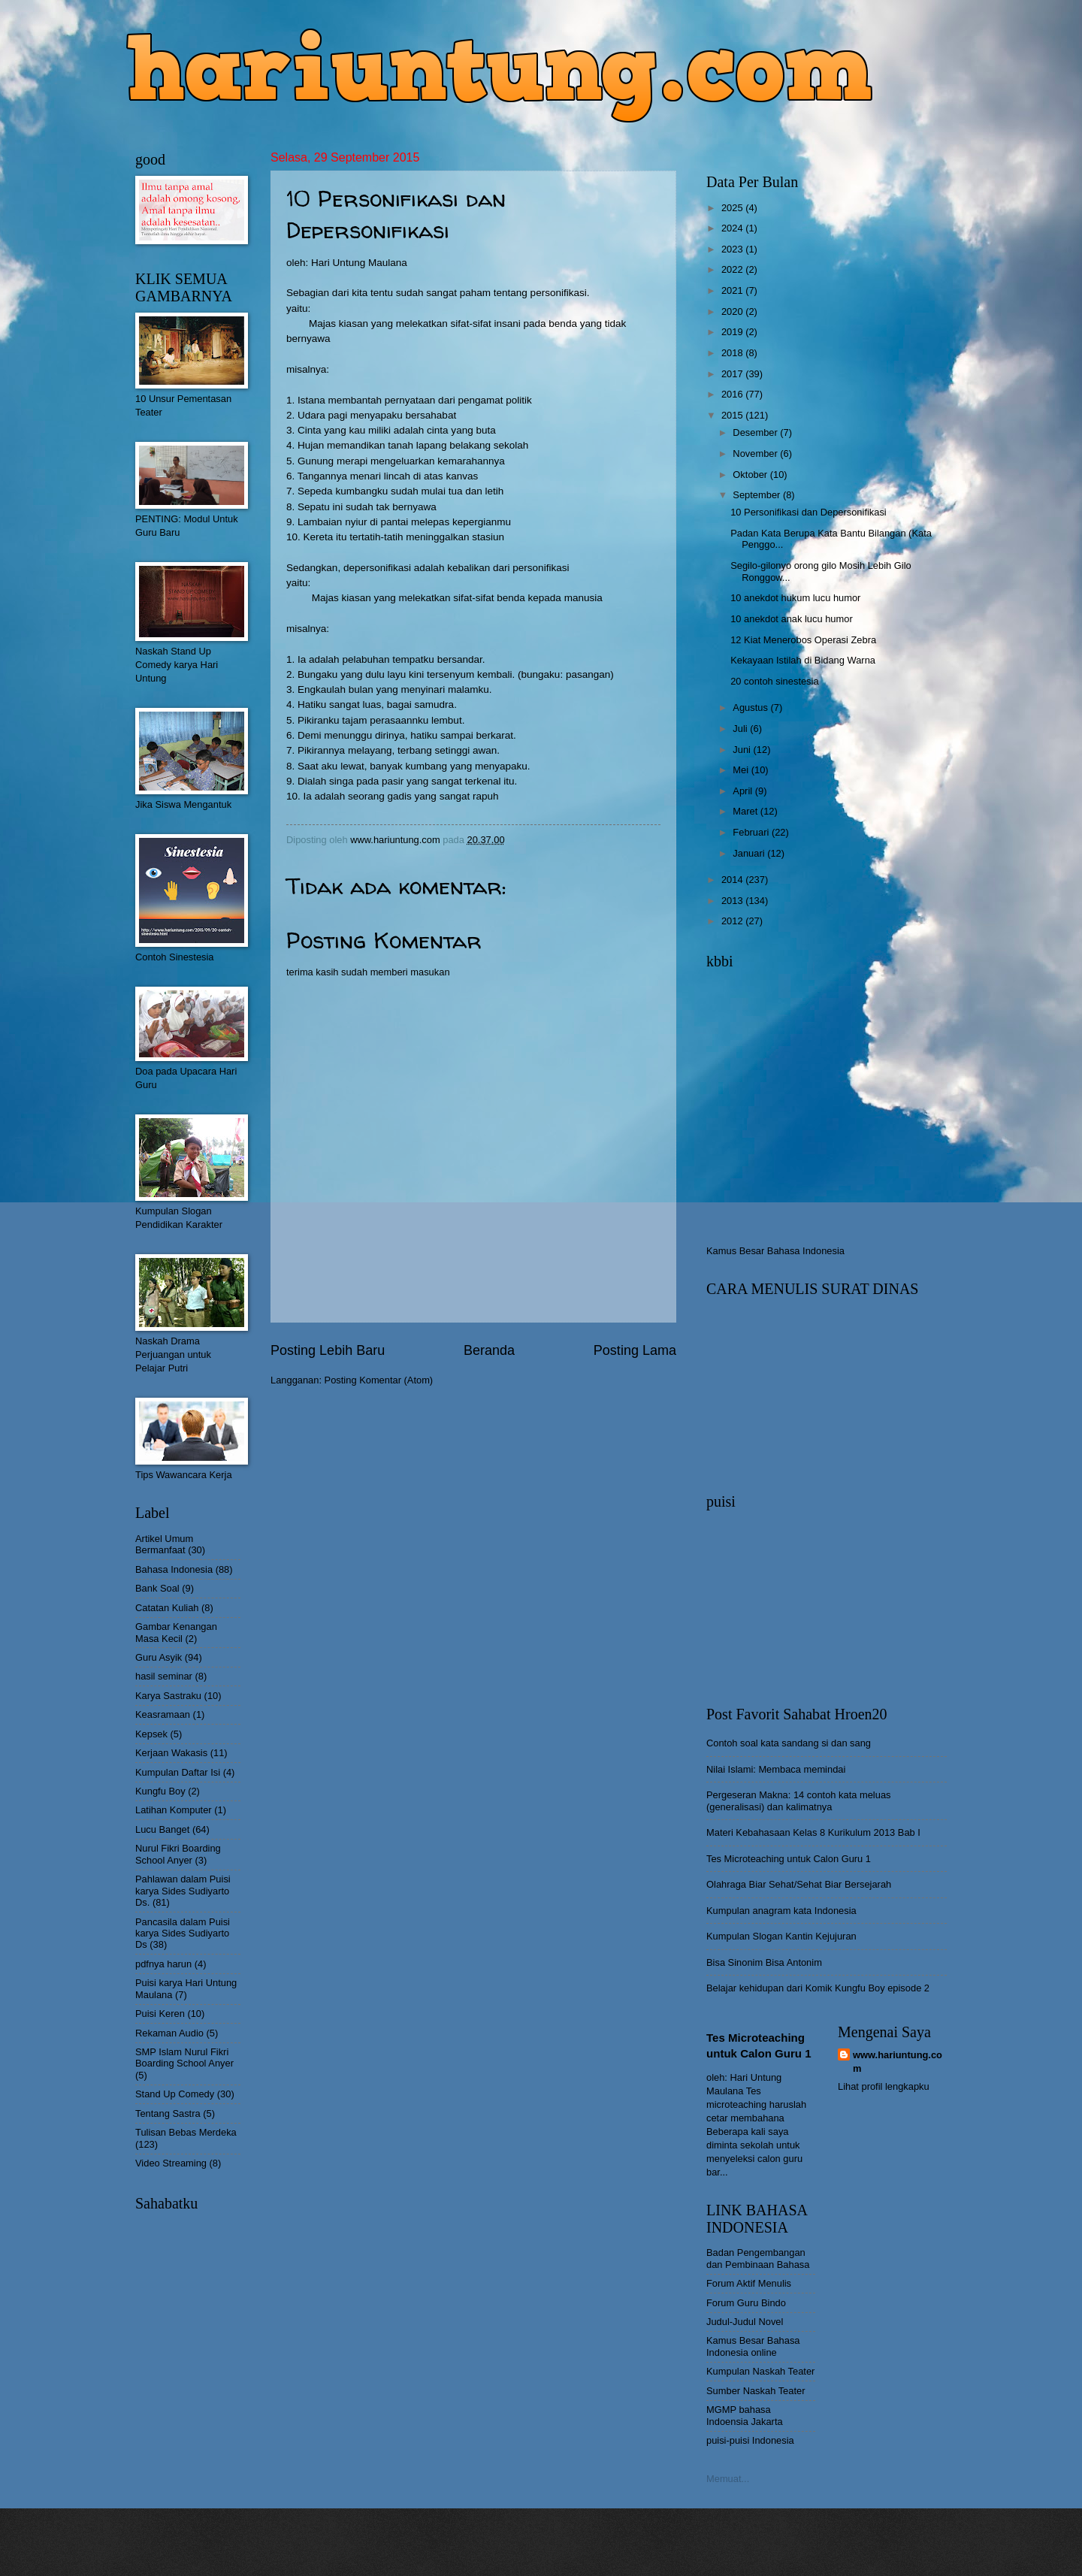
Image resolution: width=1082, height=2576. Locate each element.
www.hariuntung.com (897, 2061)
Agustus (751, 707)
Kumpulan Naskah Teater (760, 2371)
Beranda (489, 1350)
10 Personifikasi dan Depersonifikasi (808, 512)
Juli (741, 728)
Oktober (751, 474)
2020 (733, 311)
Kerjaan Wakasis (171, 1752)
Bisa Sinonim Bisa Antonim (764, 1962)
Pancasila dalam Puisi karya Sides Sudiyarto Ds (182, 1933)
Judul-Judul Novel (744, 2321)
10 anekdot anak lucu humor (791, 618)
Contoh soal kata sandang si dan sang (788, 1743)
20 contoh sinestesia (774, 681)
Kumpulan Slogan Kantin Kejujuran (781, 1936)
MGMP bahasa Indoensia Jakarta (744, 2415)
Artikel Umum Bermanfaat (164, 1544)
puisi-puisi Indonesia (750, 2440)
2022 (733, 269)
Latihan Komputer (173, 1810)
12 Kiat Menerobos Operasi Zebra (803, 640)
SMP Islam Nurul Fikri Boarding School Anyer (184, 2057)
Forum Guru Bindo (746, 2302)
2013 (733, 900)
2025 (733, 207)
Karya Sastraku (168, 1695)
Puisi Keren (160, 2013)
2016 (733, 394)
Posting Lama (635, 1350)
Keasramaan (162, 1714)
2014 (733, 879)
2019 (733, 331)
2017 (733, 373)
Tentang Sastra (168, 2113)
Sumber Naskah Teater (755, 2390)
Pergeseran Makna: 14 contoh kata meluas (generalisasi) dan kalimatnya (798, 1800)
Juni (743, 749)
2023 (733, 249)
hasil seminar (163, 1676)
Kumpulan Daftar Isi (177, 1772)
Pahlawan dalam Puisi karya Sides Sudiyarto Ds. (183, 1890)
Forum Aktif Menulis (748, 2283)
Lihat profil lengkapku (883, 2086)
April (743, 791)
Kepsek (151, 1734)
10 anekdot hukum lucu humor (795, 597)
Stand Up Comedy (174, 2094)
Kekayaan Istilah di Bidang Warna (802, 660)
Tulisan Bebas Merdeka (186, 2132)
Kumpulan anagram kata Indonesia (781, 1910)
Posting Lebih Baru (327, 1350)
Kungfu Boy (160, 1791)
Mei (742, 770)
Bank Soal (157, 1588)
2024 (733, 228)
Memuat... (727, 2478)
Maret (746, 811)
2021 (733, 290)
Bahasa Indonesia (174, 1569)
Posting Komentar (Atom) (379, 1380)
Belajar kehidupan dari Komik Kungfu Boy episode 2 (817, 1988)
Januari (750, 853)
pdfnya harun (163, 1964)
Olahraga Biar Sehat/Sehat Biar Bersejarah (798, 1884)
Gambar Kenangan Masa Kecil (176, 1632)
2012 (733, 921)
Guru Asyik (158, 1657)
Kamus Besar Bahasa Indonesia (775, 1250)
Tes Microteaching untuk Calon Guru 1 (788, 1858)
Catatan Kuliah (166, 1607)
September (758, 494)
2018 (733, 352)
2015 (733, 415)
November (756, 453)
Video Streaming (171, 2163)
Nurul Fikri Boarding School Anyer (178, 1854)
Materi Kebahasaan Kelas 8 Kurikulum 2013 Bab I (813, 1832)
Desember (756, 432)
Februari (752, 832)
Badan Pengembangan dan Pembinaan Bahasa (757, 2258)
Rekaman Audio (169, 2033)
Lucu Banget (162, 1829)
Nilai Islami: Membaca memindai (775, 1769)
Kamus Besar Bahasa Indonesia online (753, 2346)
